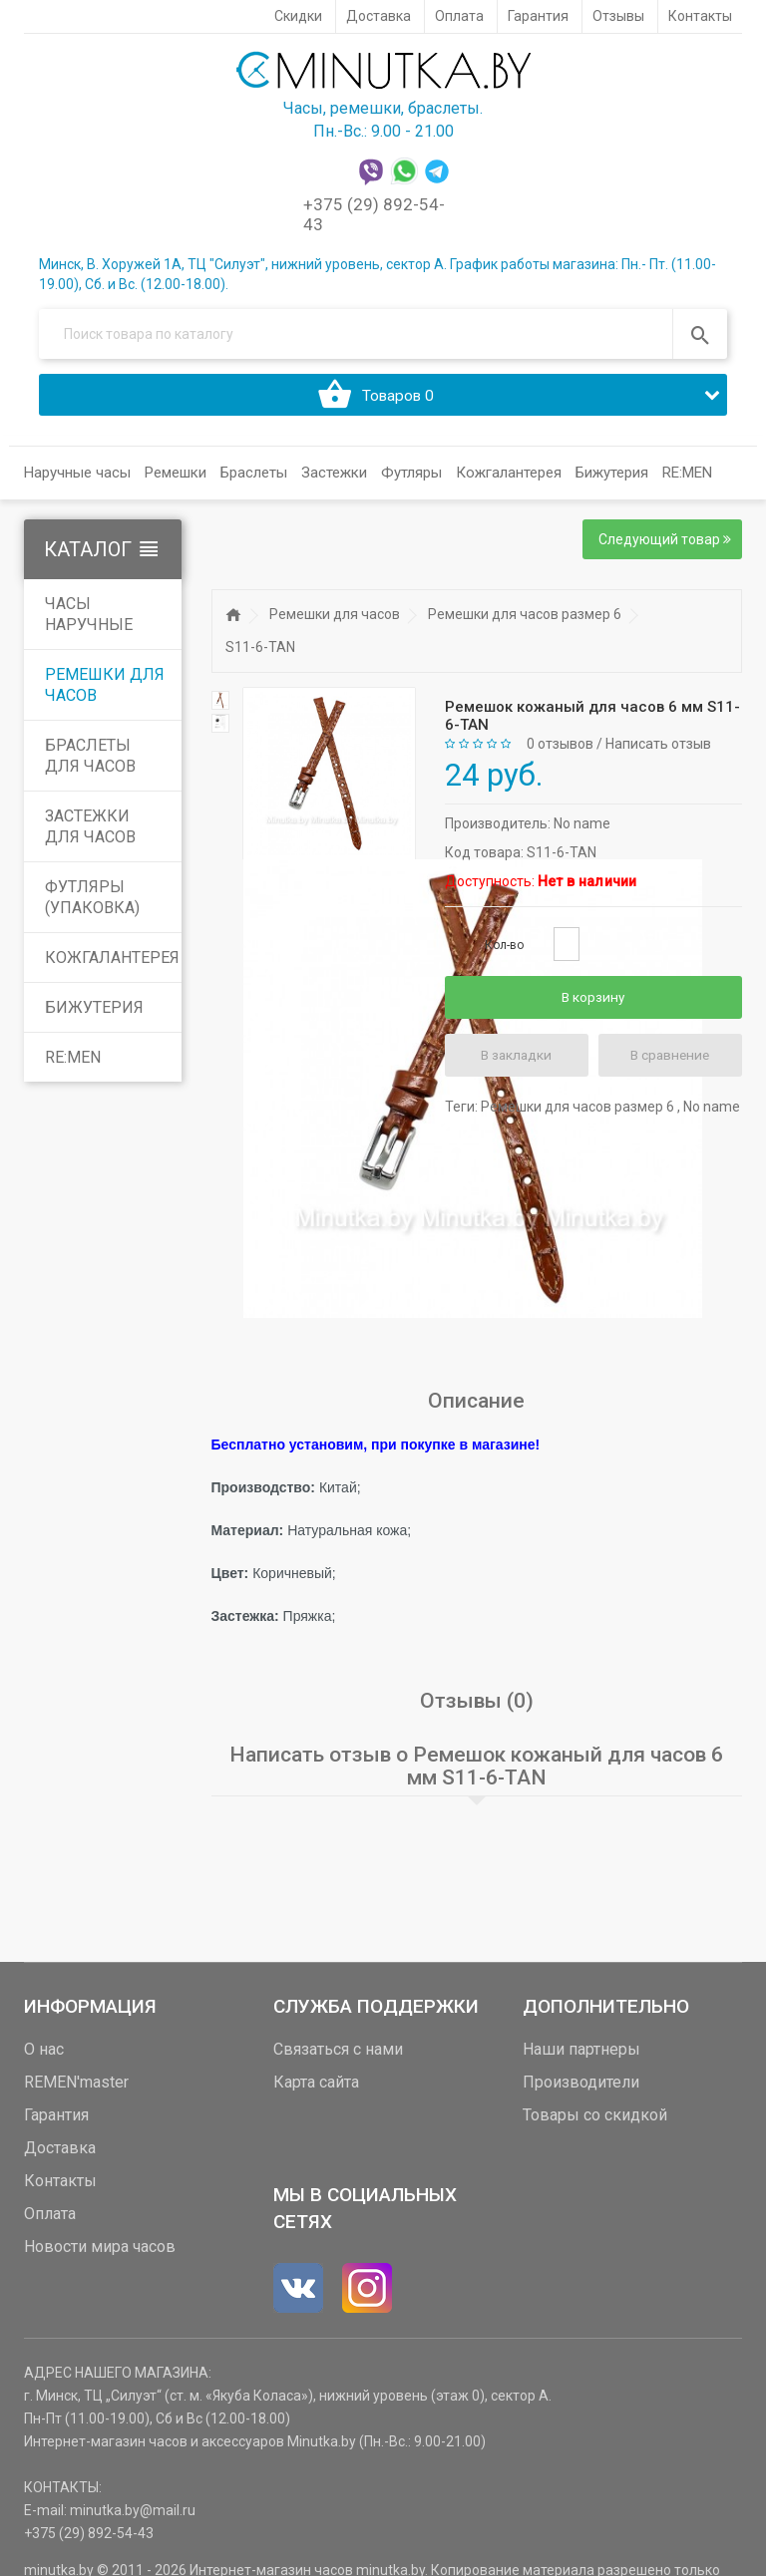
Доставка (60, 2154)
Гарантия (56, 2121)
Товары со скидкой (595, 2121)
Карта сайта (316, 2089)
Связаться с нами (338, 2056)
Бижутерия (94, 1015)
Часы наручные (89, 622)
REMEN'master (76, 2089)
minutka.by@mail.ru (132, 2517)
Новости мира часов (100, 2253)
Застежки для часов (90, 834)
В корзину (593, 1005)
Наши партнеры (581, 2056)
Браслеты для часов (90, 764)
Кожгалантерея (112, 965)
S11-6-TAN (260, 655)
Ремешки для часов (105, 693)
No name (582, 830)
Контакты (60, 2187)
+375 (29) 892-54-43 (89, 2540)
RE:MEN (687, 480)
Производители (581, 2089)
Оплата (50, 2220)
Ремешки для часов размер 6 (524, 622)
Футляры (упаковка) (92, 905)
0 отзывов (560, 752)
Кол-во (504, 952)
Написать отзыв (658, 752)
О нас (44, 2056)
